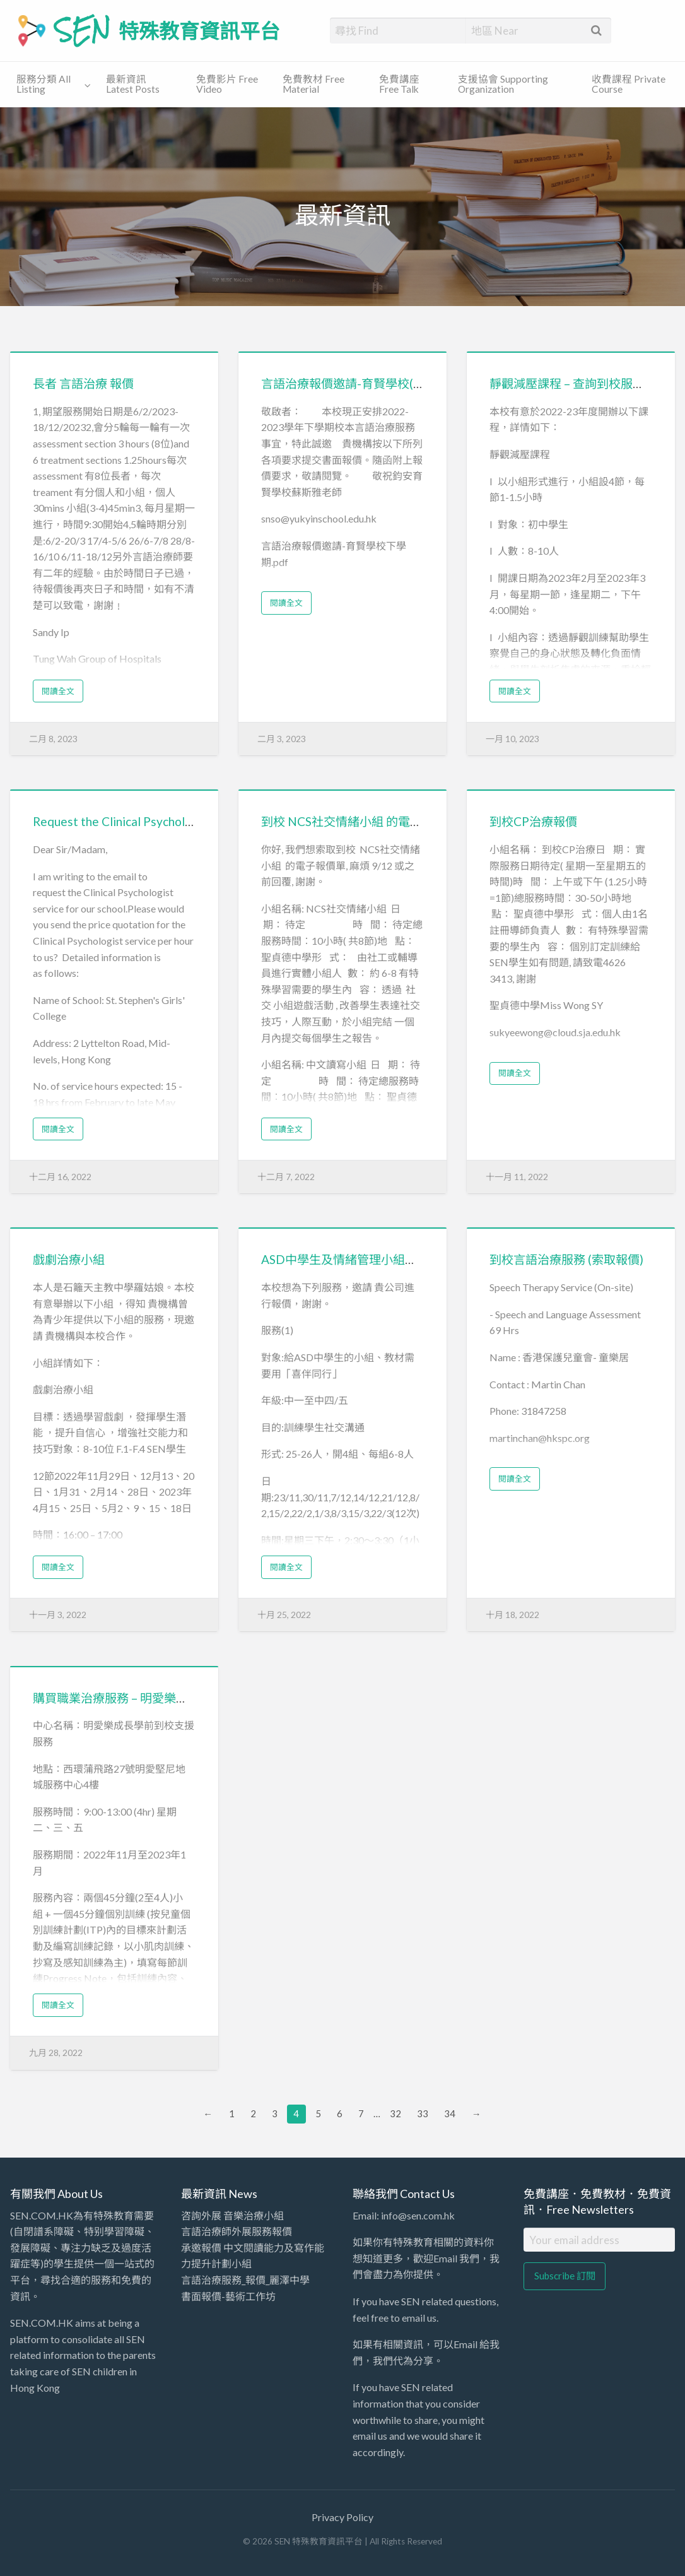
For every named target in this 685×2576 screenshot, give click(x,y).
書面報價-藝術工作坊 (228, 2296)
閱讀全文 (58, 691)
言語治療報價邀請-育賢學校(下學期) (357, 383)
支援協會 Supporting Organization (503, 84)
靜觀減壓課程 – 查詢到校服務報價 (579, 383)
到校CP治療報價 (533, 821)
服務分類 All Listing (43, 84)
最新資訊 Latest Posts (133, 84)
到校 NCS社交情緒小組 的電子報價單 (359, 821)
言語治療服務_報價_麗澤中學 (245, 2280)
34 (449, 2113)
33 (422, 2113)
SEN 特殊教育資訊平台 (167, 30)
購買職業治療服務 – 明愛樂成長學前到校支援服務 (164, 1698)
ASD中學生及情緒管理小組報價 (345, 1259)
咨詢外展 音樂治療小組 (232, 2215)
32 (395, 2113)
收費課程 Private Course (628, 84)
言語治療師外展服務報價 (236, 2231)
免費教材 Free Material (313, 84)
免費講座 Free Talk (399, 84)
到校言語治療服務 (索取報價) (566, 1259)
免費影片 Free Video (227, 84)
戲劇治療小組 (69, 1259)
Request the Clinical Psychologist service (143, 821)
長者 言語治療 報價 (83, 383)
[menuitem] (51, 85)
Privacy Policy (342, 2517)
